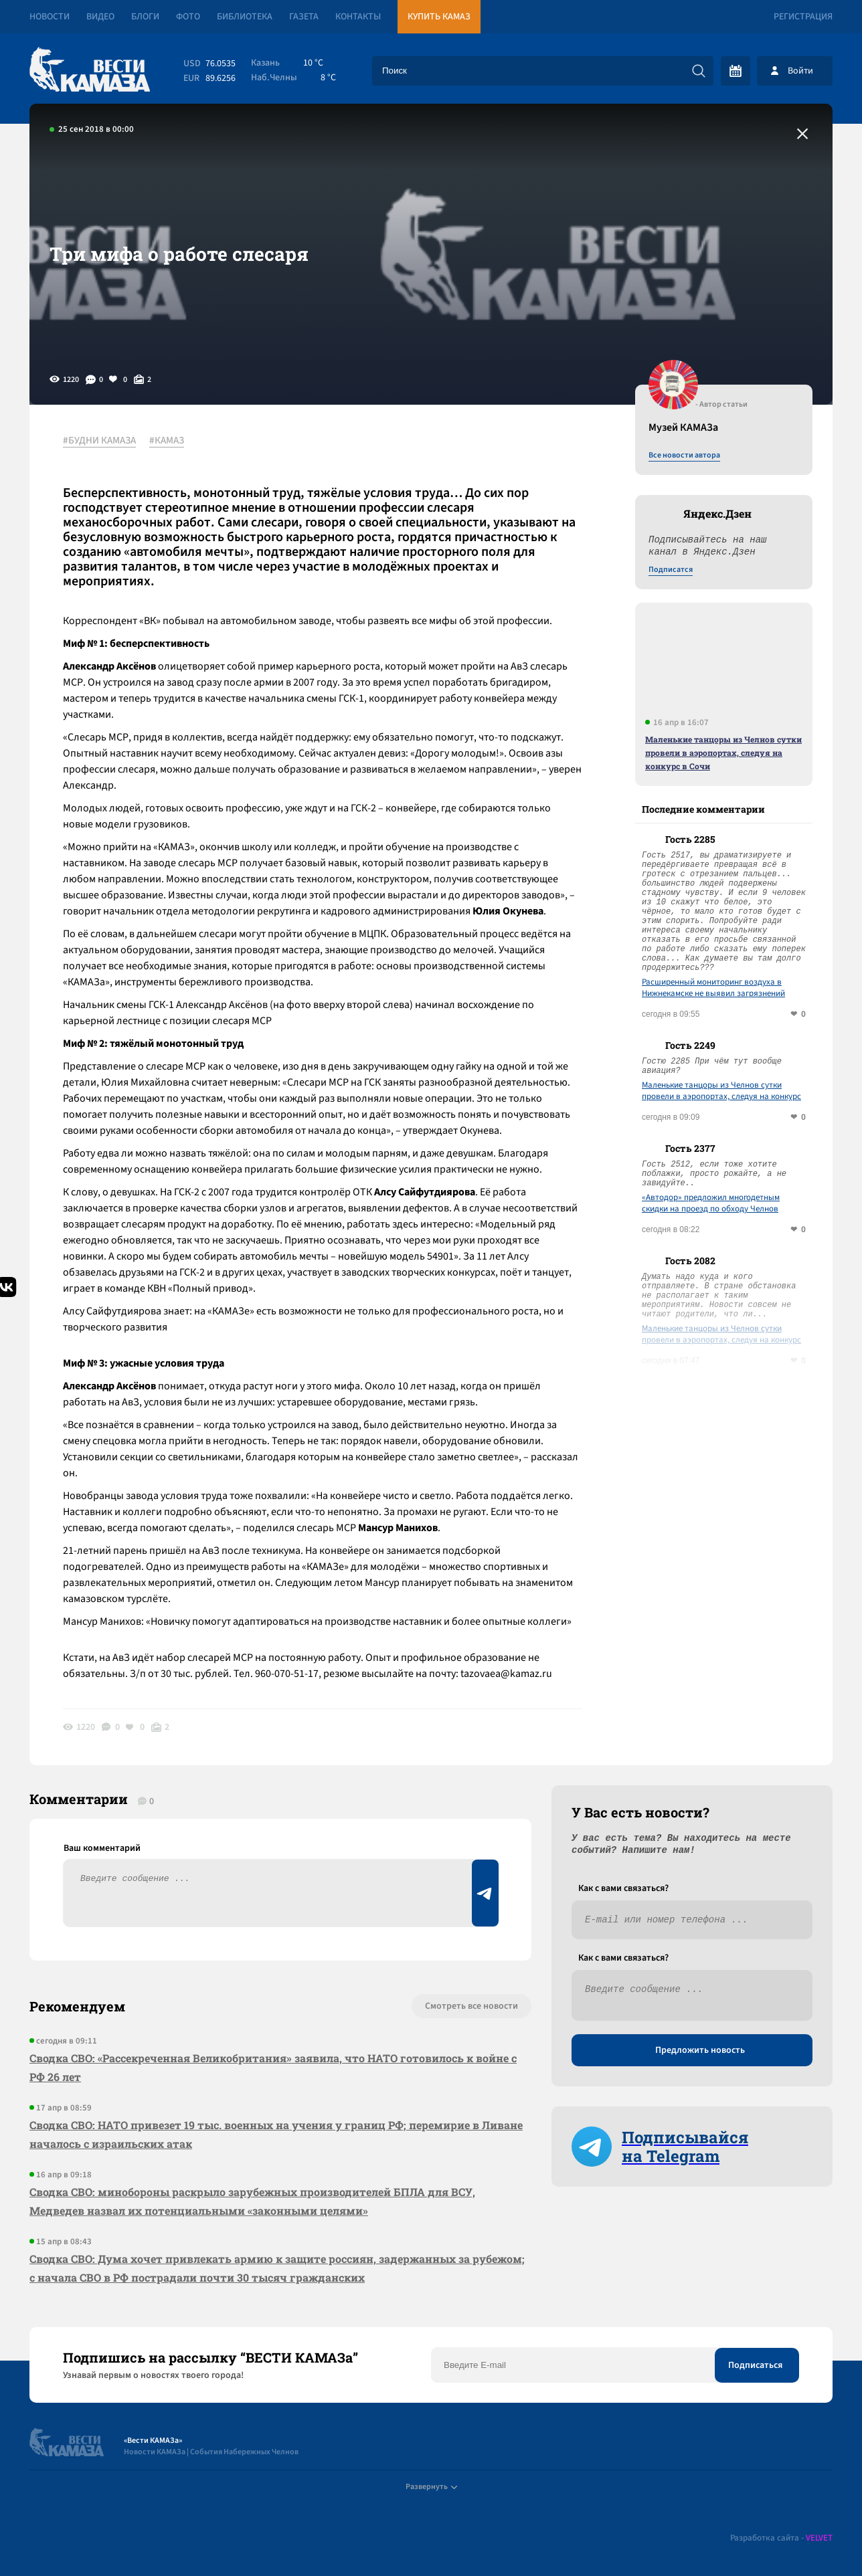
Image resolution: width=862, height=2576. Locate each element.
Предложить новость (700, 2050)
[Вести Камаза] (89, 70)
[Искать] (698, 71)
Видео (100, 16)
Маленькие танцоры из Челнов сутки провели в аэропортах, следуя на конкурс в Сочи (723, 752)
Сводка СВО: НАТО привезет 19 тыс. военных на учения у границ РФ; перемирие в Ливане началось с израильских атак (276, 2134)
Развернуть (431, 2486)
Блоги (145, 16)
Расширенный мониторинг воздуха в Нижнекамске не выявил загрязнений (713, 988)
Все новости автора (684, 455)
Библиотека (244, 16)
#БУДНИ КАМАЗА (99, 441)
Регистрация (803, 16)
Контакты (358, 16)
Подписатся (671, 570)
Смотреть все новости (471, 2006)
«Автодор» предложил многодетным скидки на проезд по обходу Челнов (711, 1203)
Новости (49, 16)
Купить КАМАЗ (439, 16)
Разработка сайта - (781, 2538)
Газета (304, 16)
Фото (188, 16)
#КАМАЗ (166, 441)
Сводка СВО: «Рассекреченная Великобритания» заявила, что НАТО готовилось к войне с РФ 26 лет (273, 2067)
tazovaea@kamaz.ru (506, 1673)
